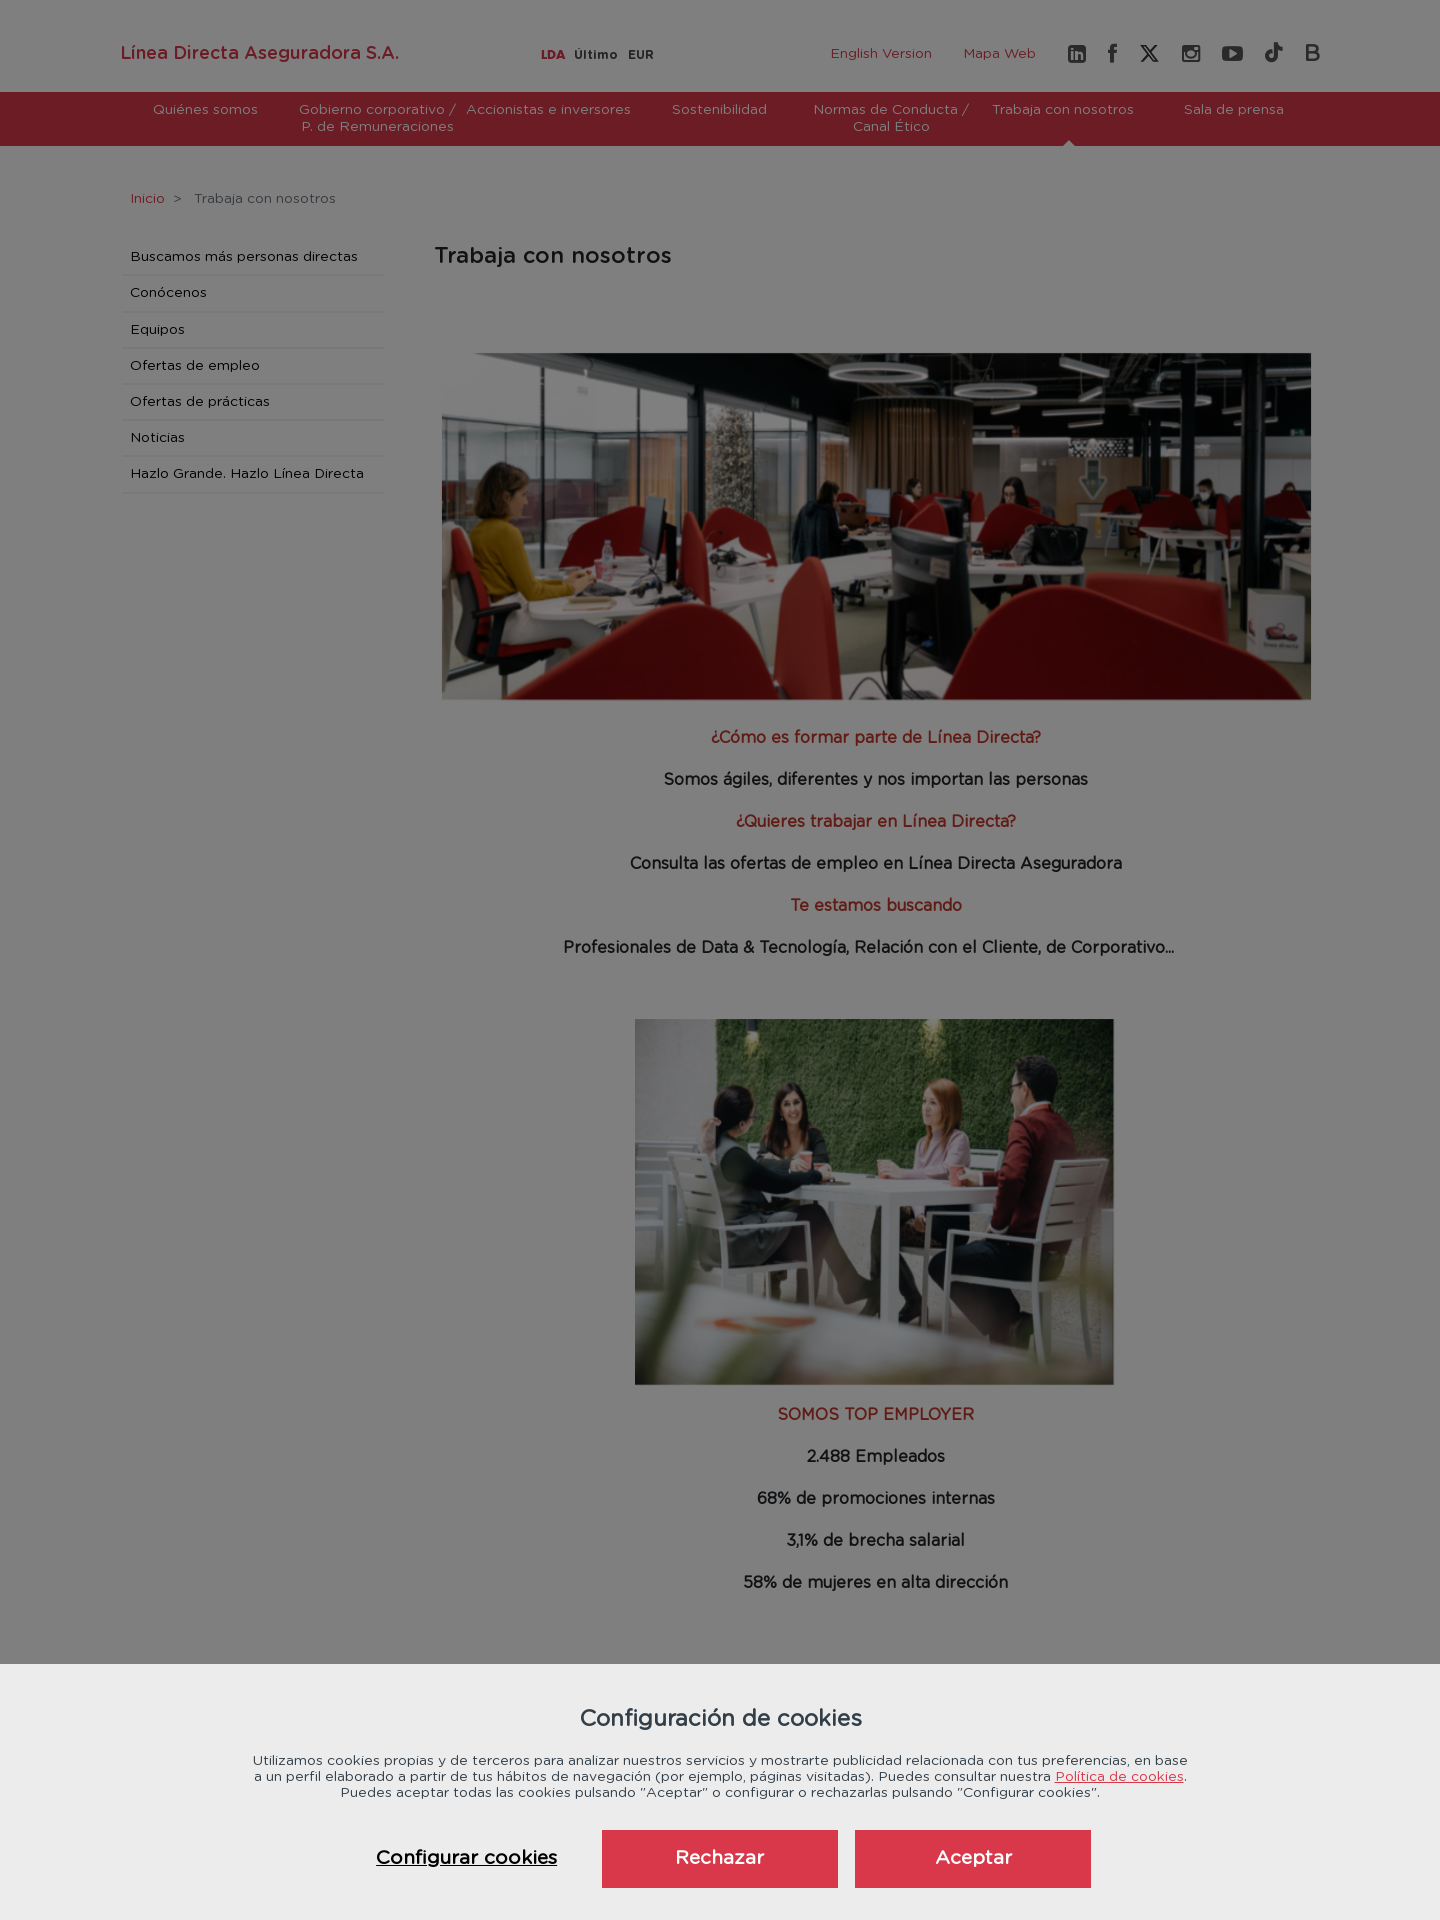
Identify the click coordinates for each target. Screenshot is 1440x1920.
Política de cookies (1119, 1777)
